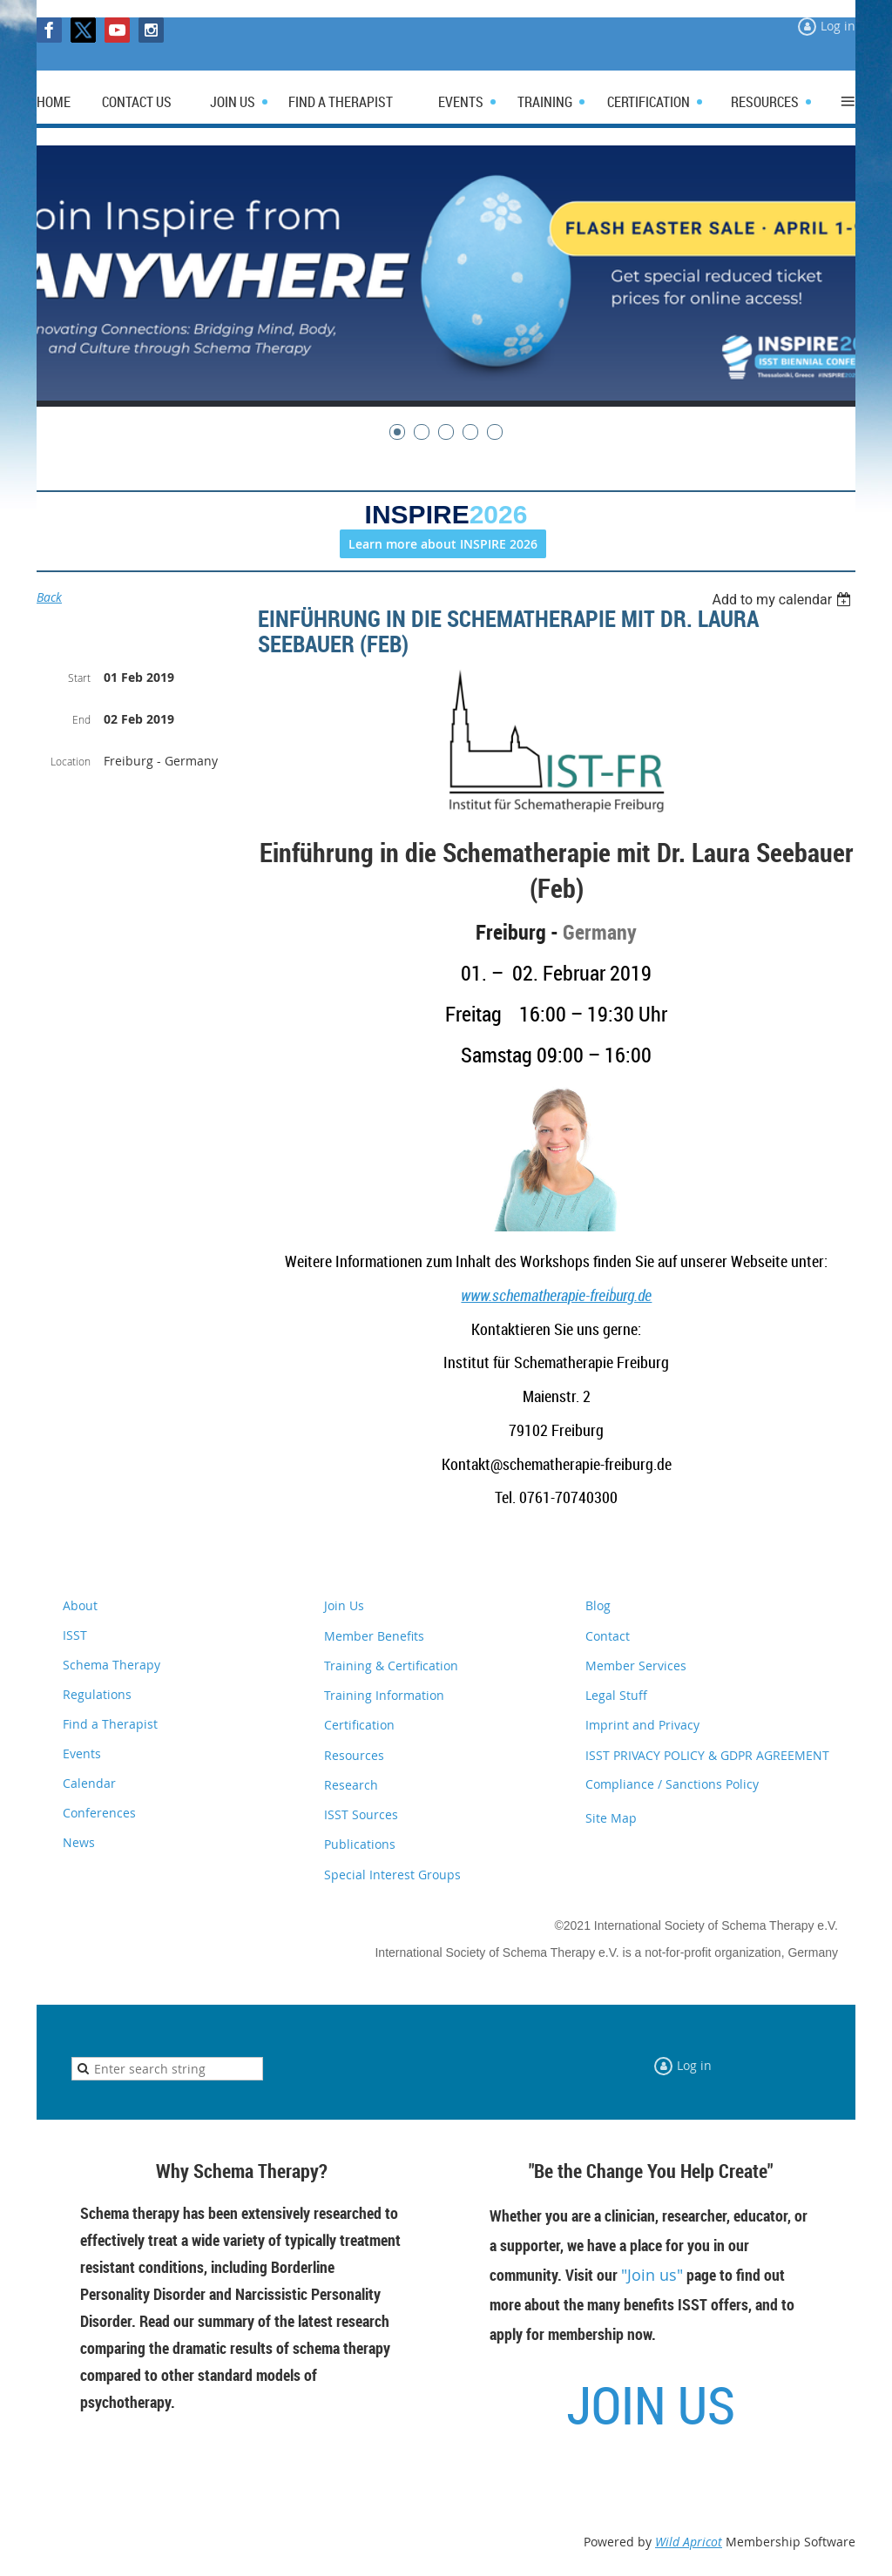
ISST (75, 1635)
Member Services (635, 1665)
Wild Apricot (688, 2541)
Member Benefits (374, 1636)
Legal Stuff (616, 1695)
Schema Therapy (111, 1664)
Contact (607, 1636)
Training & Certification (391, 1665)
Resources (354, 1755)
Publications (359, 1844)
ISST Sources (361, 1814)
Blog (598, 1605)
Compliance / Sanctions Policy (672, 1784)
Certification (359, 1724)
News (79, 1842)
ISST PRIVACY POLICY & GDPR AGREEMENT (707, 1755)
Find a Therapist (110, 1724)
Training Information (384, 1695)
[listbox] (783, 599)
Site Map (611, 1818)
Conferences (99, 1812)
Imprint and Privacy (642, 1724)
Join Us (344, 1605)
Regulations (97, 1694)
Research (351, 1785)
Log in (838, 25)
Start (79, 677)
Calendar (89, 1783)
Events (82, 1753)
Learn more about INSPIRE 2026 (442, 544)
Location (71, 761)
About (80, 1605)
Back (49, 597)
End (81, 719)
